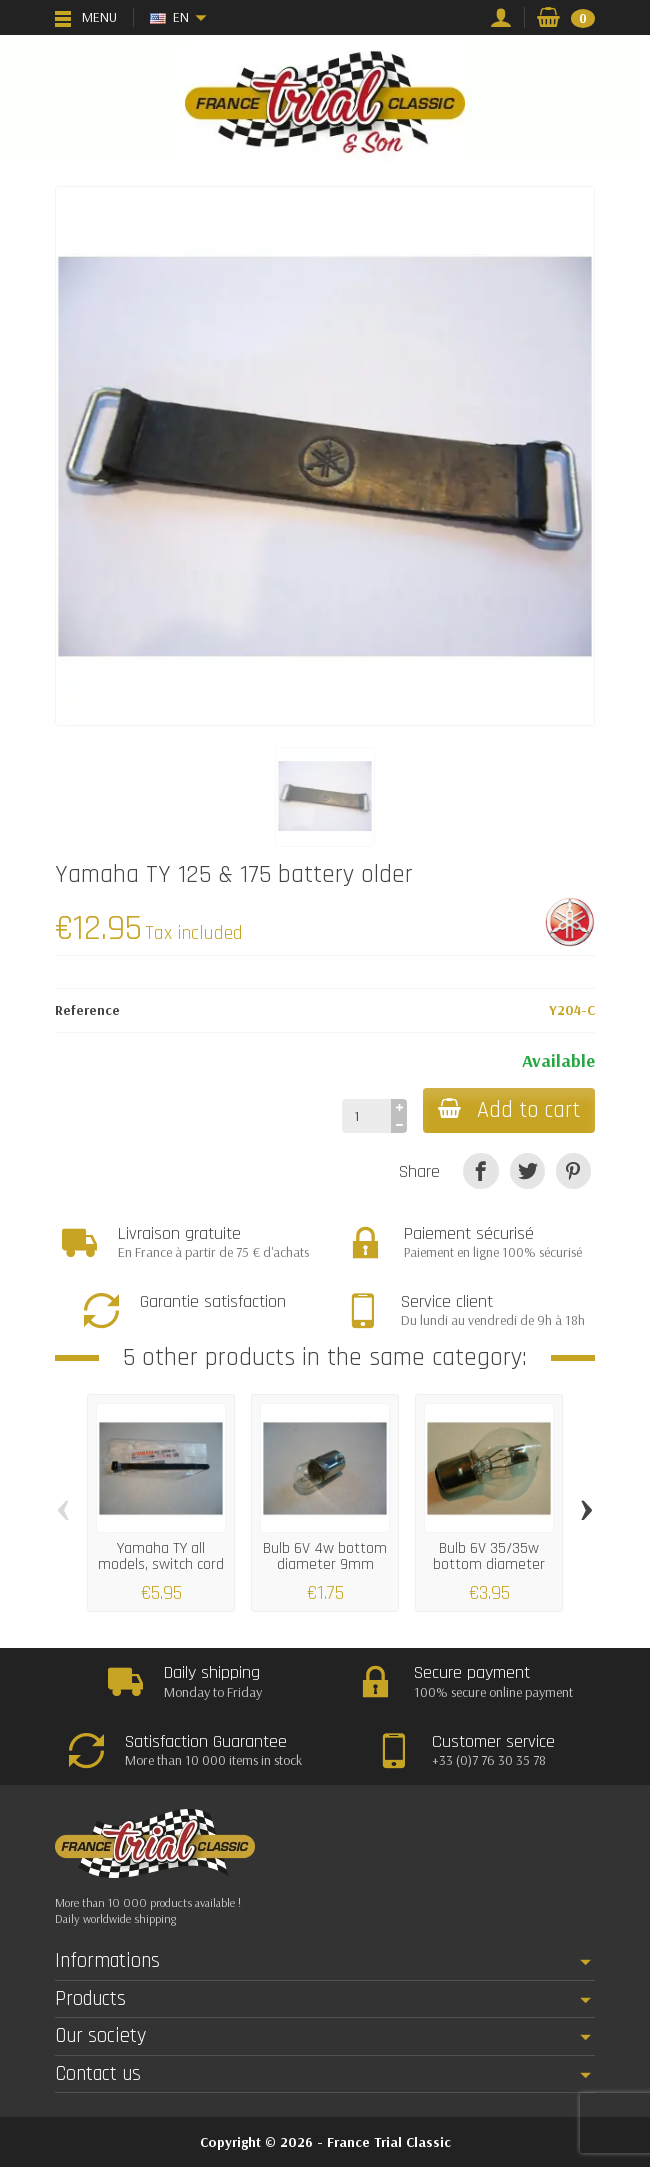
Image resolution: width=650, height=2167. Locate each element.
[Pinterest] (573, 1170)
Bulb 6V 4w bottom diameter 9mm (325, 1556)
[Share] (480, 1170)
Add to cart (508, 1110)
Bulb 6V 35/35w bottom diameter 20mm (489, 1564)
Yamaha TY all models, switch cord (161, 1556)
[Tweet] (527, 1170)
